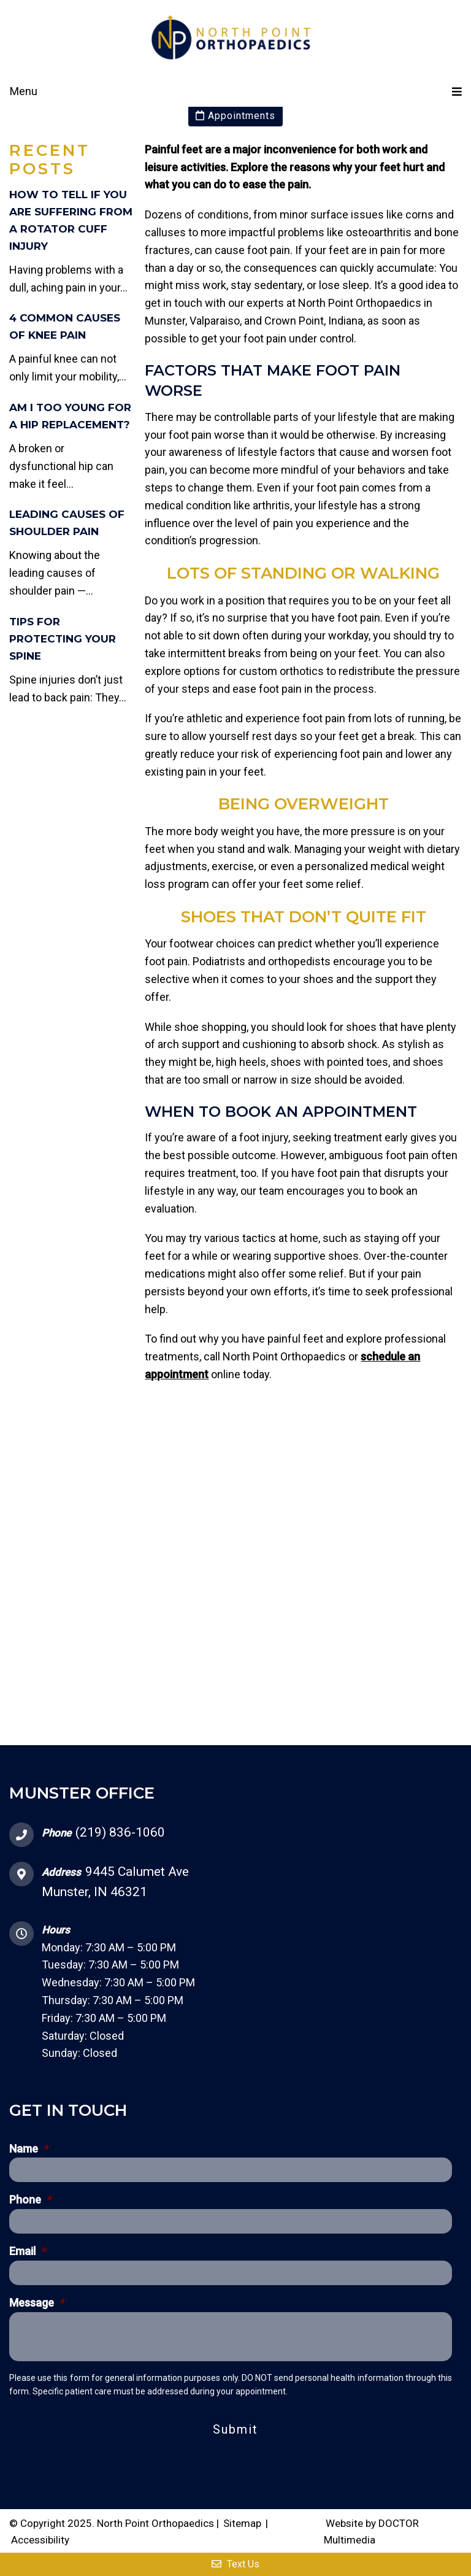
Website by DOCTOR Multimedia (371, 2531)
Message (36, 2303)
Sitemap (242, 2523)
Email (27, 2251)
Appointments (235, 115)
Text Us (235, 2564)
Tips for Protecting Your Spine (62, 638)
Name (28, 2149)
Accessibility (40, 2540)
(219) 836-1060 (120, 1832)
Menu (23, 91)
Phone (30, 2200)
